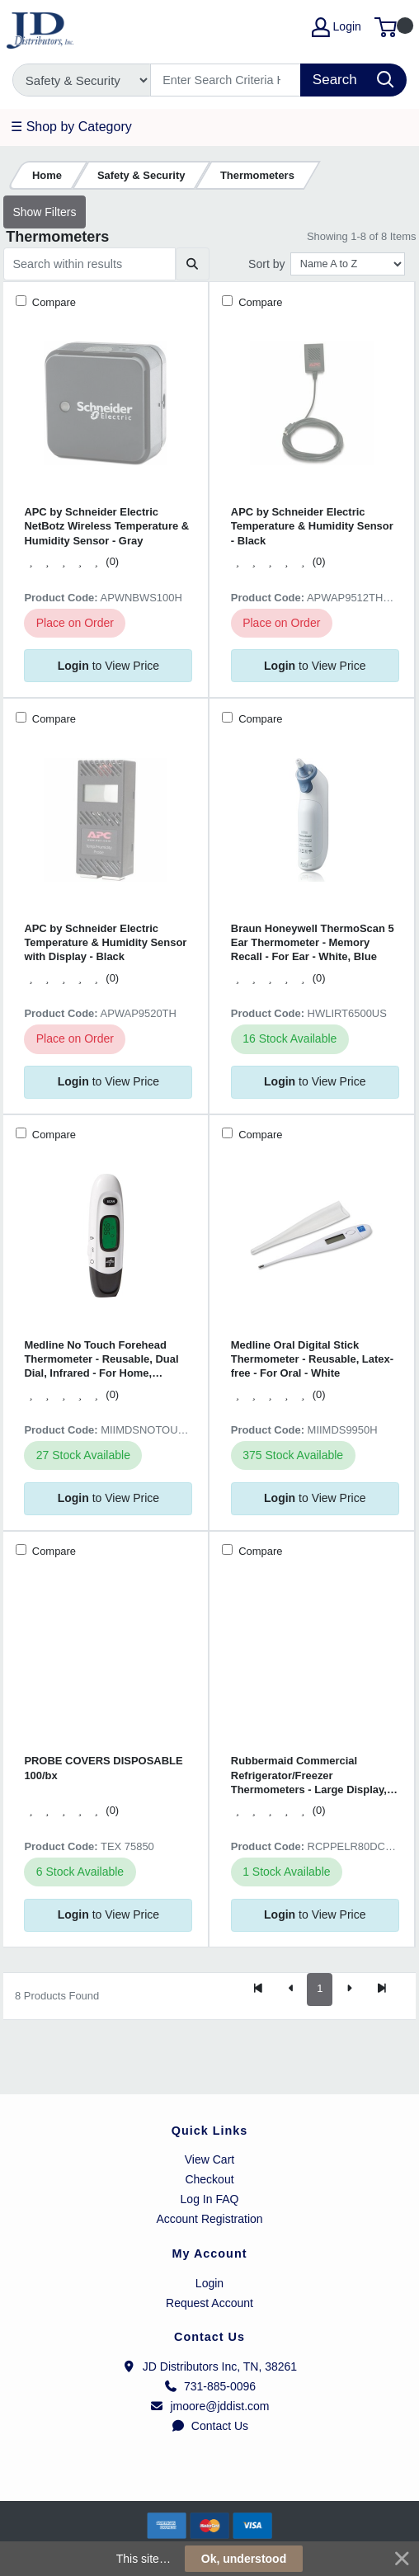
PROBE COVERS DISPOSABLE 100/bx (103, 1767)
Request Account (209, 2303)
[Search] (226, 80)
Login (209, 2283)
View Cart (209, 2159)
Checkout (209, 2179)
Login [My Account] (336, 27)
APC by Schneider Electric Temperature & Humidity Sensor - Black (312, 526)
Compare (52, 302)
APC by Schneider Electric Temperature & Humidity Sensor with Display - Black (105, 942)
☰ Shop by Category (71, 127)
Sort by (266, 264)
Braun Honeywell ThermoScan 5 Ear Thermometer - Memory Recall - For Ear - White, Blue (312, 942)
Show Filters (44, 212)
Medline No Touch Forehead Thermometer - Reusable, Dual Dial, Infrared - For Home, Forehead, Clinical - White (101, 1360)
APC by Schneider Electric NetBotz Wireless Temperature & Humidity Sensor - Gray (106, 526)
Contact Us (209, 2425)
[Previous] (291, 1989)
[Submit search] (193, 263)
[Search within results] (89, 263)
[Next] (348, 1989)
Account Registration (209, 2218)
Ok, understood (243, 2558)
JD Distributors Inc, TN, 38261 (209, 2366)
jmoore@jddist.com (209, 2406)
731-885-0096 (209, 2386)
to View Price (108, 665)
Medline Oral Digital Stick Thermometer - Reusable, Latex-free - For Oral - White (312, 1359)
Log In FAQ (210, 2199)
